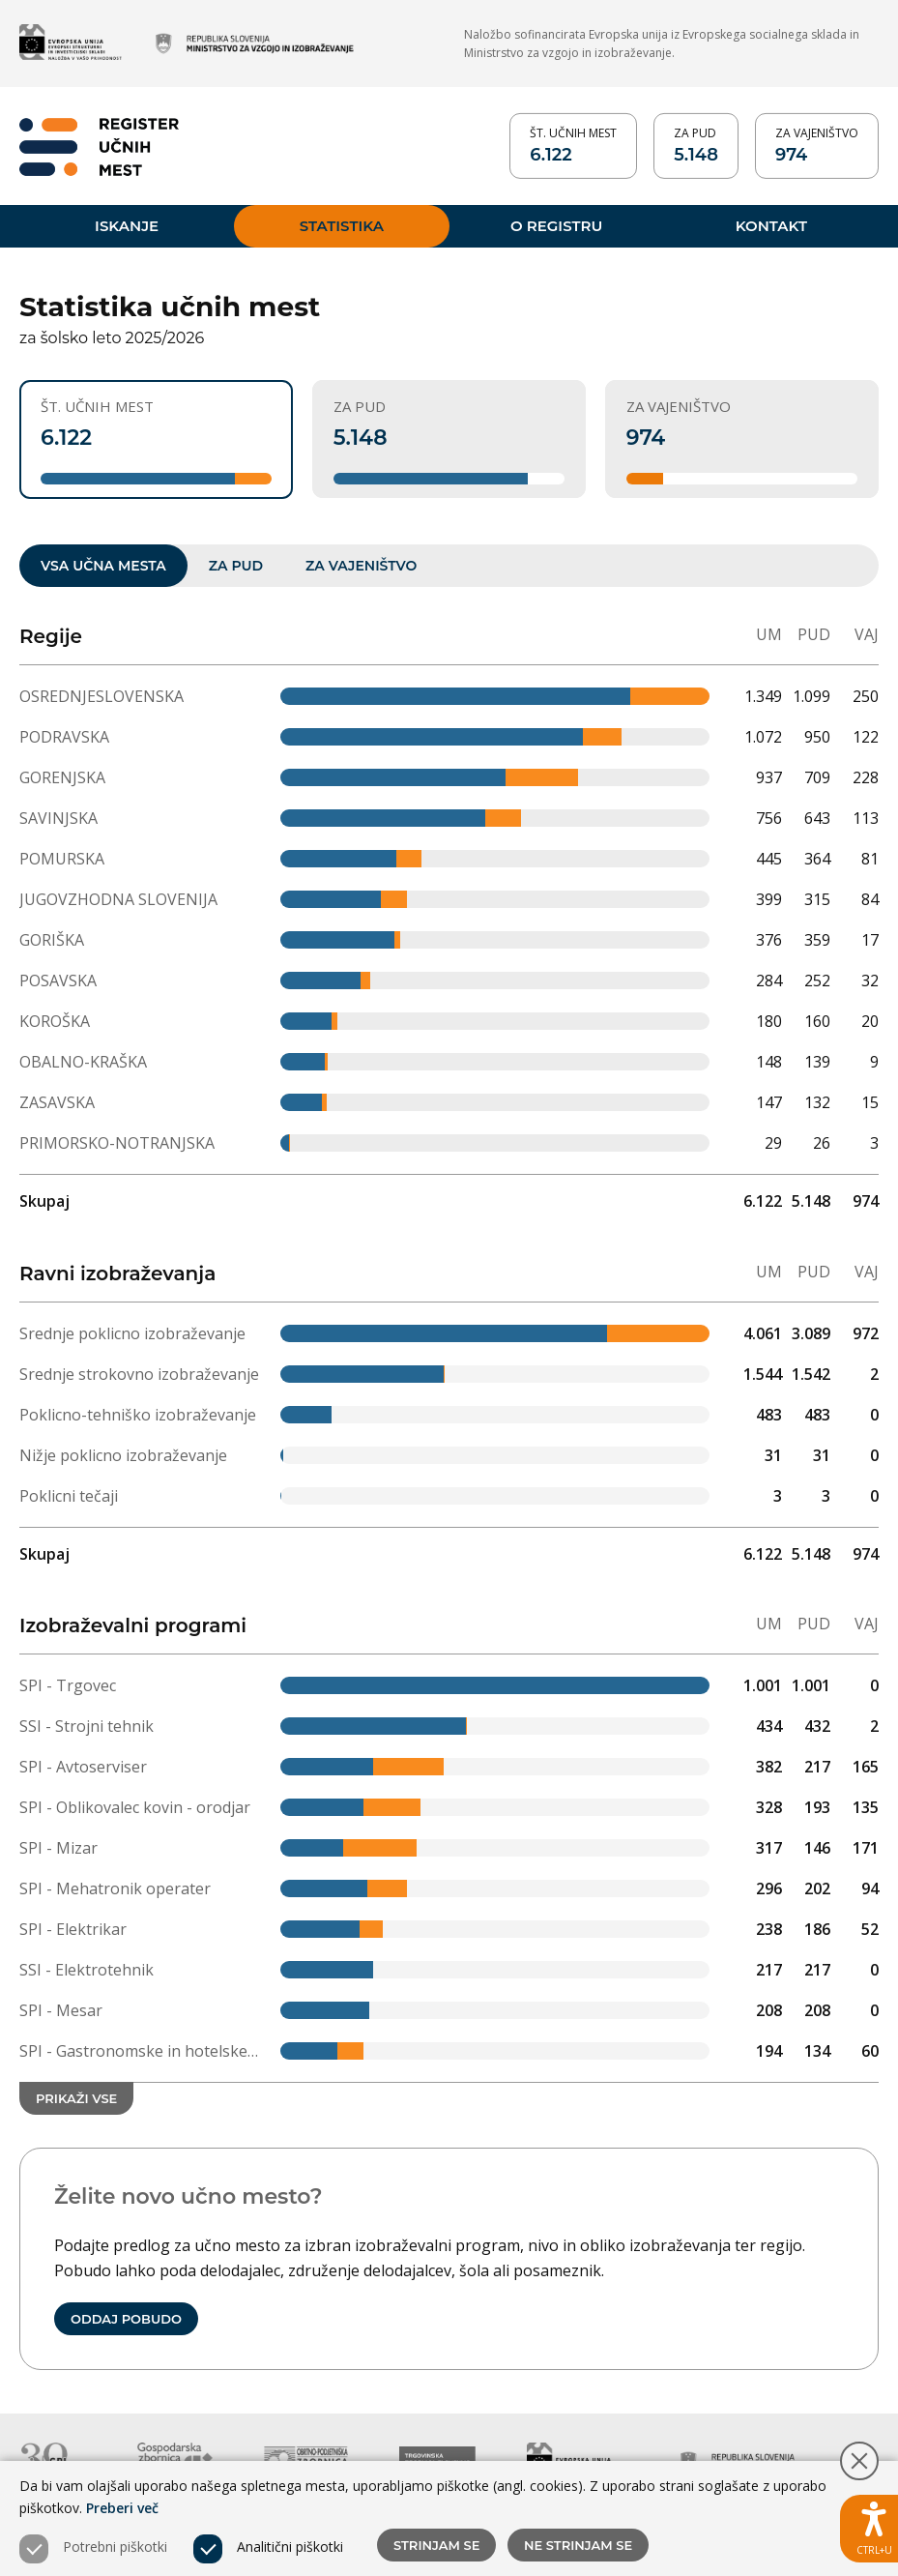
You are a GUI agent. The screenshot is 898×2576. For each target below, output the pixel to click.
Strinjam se (436, 2545)
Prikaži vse (76, 2098)
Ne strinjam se (578, 2545)
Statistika (342, 224)
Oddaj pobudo (126, 2319)
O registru (556, 224)
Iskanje (127, 224)
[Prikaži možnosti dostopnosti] (869, 2527)
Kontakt (771, 224)
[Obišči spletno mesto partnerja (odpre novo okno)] (70, 43)
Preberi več (122, 2508)
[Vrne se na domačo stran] (99, 145)
